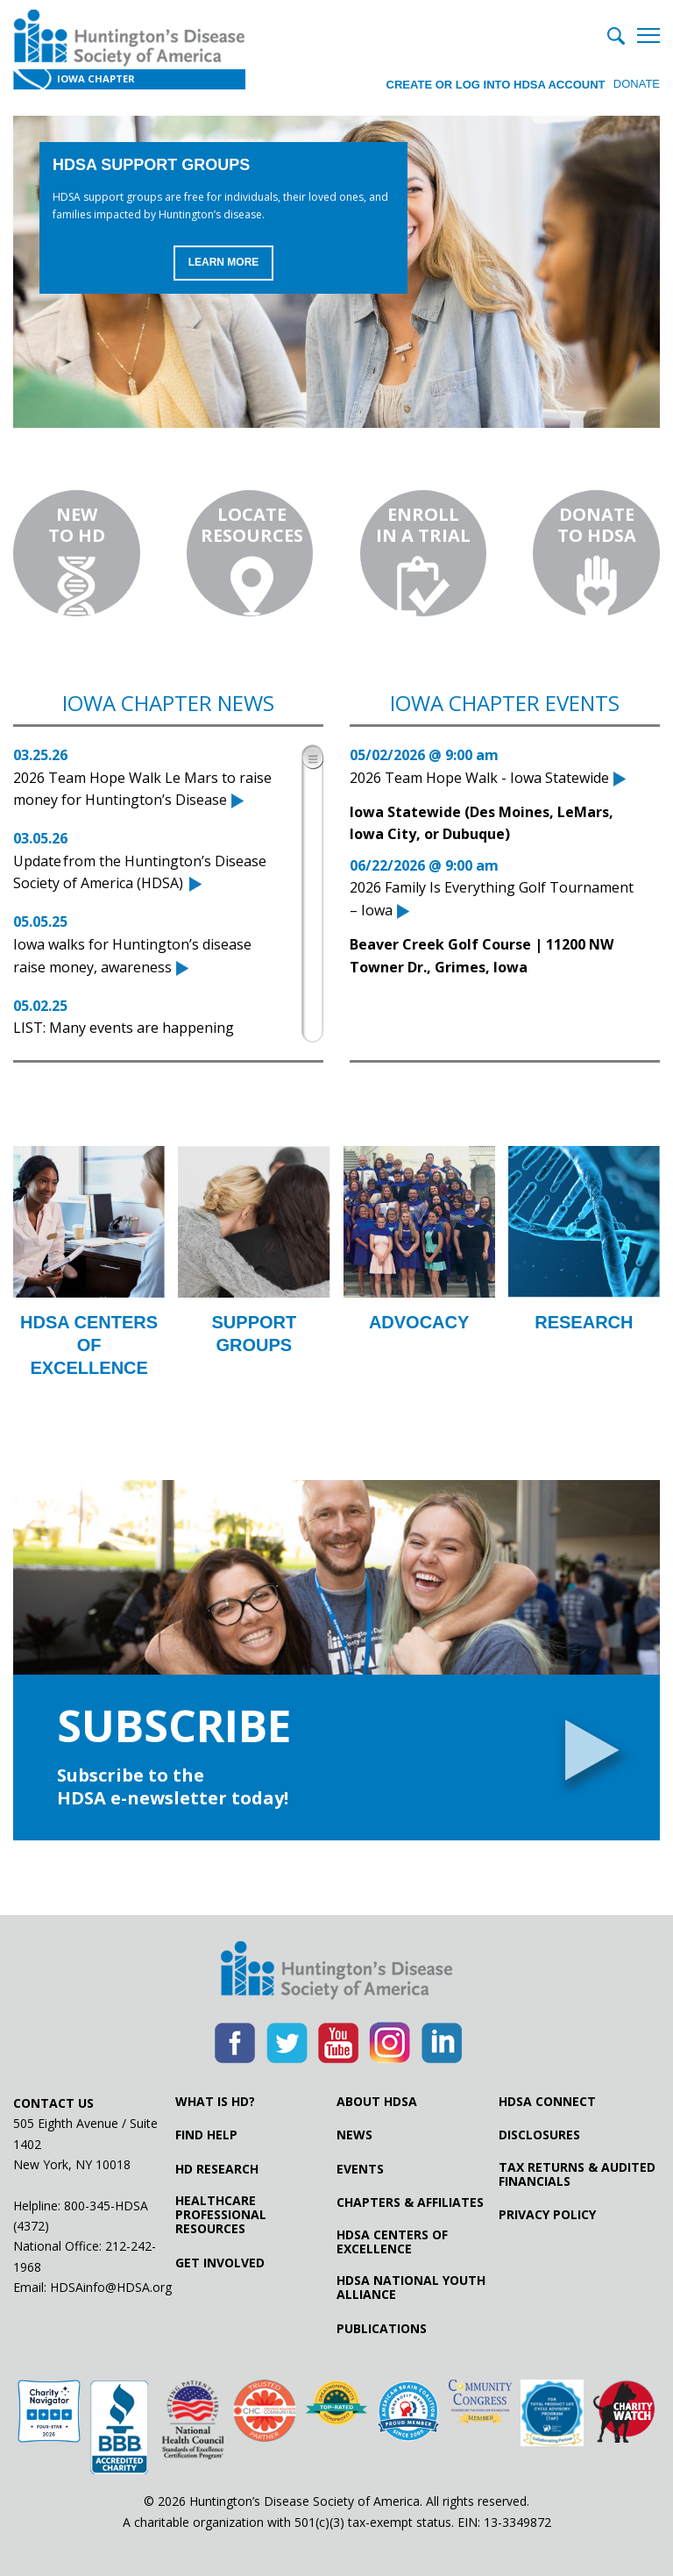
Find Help (206, 2135)
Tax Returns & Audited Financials (577, 2174)
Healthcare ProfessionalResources (220, 2215)
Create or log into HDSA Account (493, 82)
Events (360, 2169)
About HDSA (376, 2102)
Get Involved (220, 2263)
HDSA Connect (547, 2102)
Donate (636, 82)
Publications (381, 2329)
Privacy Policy (547, 2215)
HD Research (217, 2169)
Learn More (223, 263)
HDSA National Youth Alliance (410, 2288)
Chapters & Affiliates (410, 2202)
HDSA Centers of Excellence (392, 2242)
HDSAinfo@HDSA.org (111, 2287)
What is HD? (215, 2102)
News (354, 2135)
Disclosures (539, 2135)
